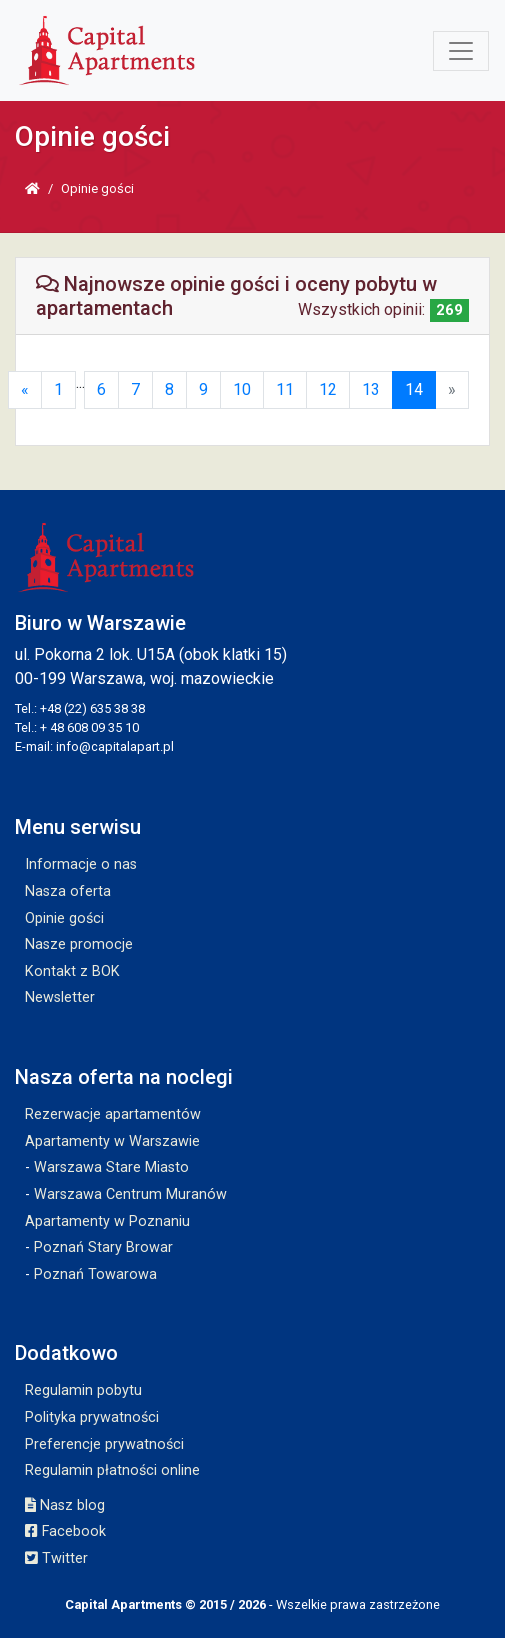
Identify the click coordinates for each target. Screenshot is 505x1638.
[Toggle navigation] (461, 51)
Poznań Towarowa (95, 1274)
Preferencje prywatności (104, 1444)
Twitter (56, 1558)
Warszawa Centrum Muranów (130, 1194)
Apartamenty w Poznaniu (107, 1221)
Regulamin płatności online (112, 1470)
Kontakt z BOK (72, 971)
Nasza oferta (68, 891)
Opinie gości (64, 918)
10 (242, 389)
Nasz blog (65, 1505)
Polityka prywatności (92, 1417)
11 (285, 389)
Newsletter (60, 997)
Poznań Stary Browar (103, 1247)
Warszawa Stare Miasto (111, 1167)
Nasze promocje (79, 944)
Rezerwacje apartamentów (113, 1114)
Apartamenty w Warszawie (112, 1141)
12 (328, 389)
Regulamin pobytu (83, 1390)
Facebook (65, 1531)
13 (371, 389)
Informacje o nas (81, 864)
